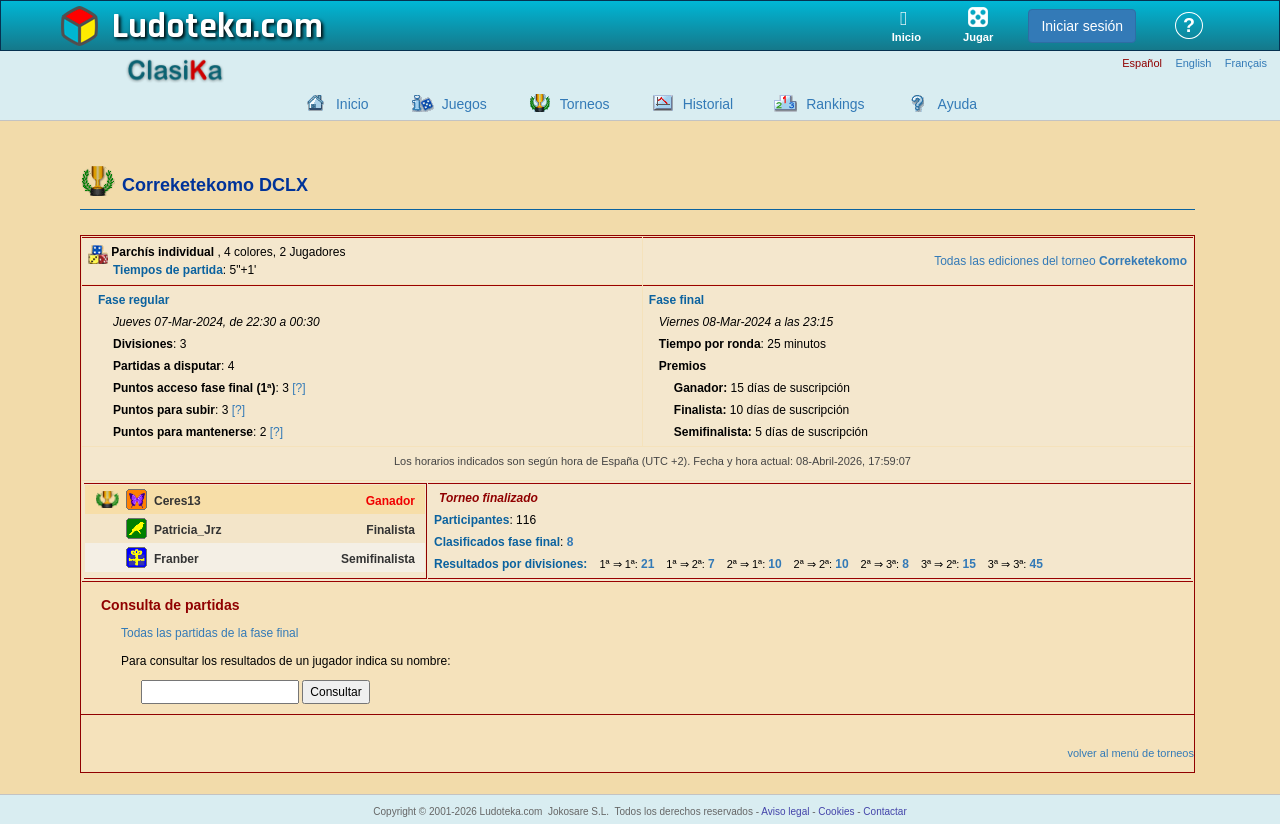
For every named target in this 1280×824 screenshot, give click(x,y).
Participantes (471, 520)
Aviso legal (785, 811)
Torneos (585, 104)
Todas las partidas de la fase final (209, 633)
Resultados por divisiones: (510, 564)
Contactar (884, 811)
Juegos (464, 104)
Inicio (352, 104)
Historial (708, 104)
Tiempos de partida (168, 270)
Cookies (836, 811)
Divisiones (143, 344)
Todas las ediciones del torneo (1060, 261)
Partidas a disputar (167, 366)
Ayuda (957, 104)
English (1193, 63)
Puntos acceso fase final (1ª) (194, 388)
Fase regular (133, 300)
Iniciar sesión (1082, 26)
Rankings (835, 104)
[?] (298, 388)
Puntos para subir (164, 410)
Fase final (676, 300)
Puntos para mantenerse (183, 432)
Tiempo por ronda (710, 344)
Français (1246, 63)
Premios (682, 366)
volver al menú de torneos (1130, 753)
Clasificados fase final (497, 542)
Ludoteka (182, 27)
